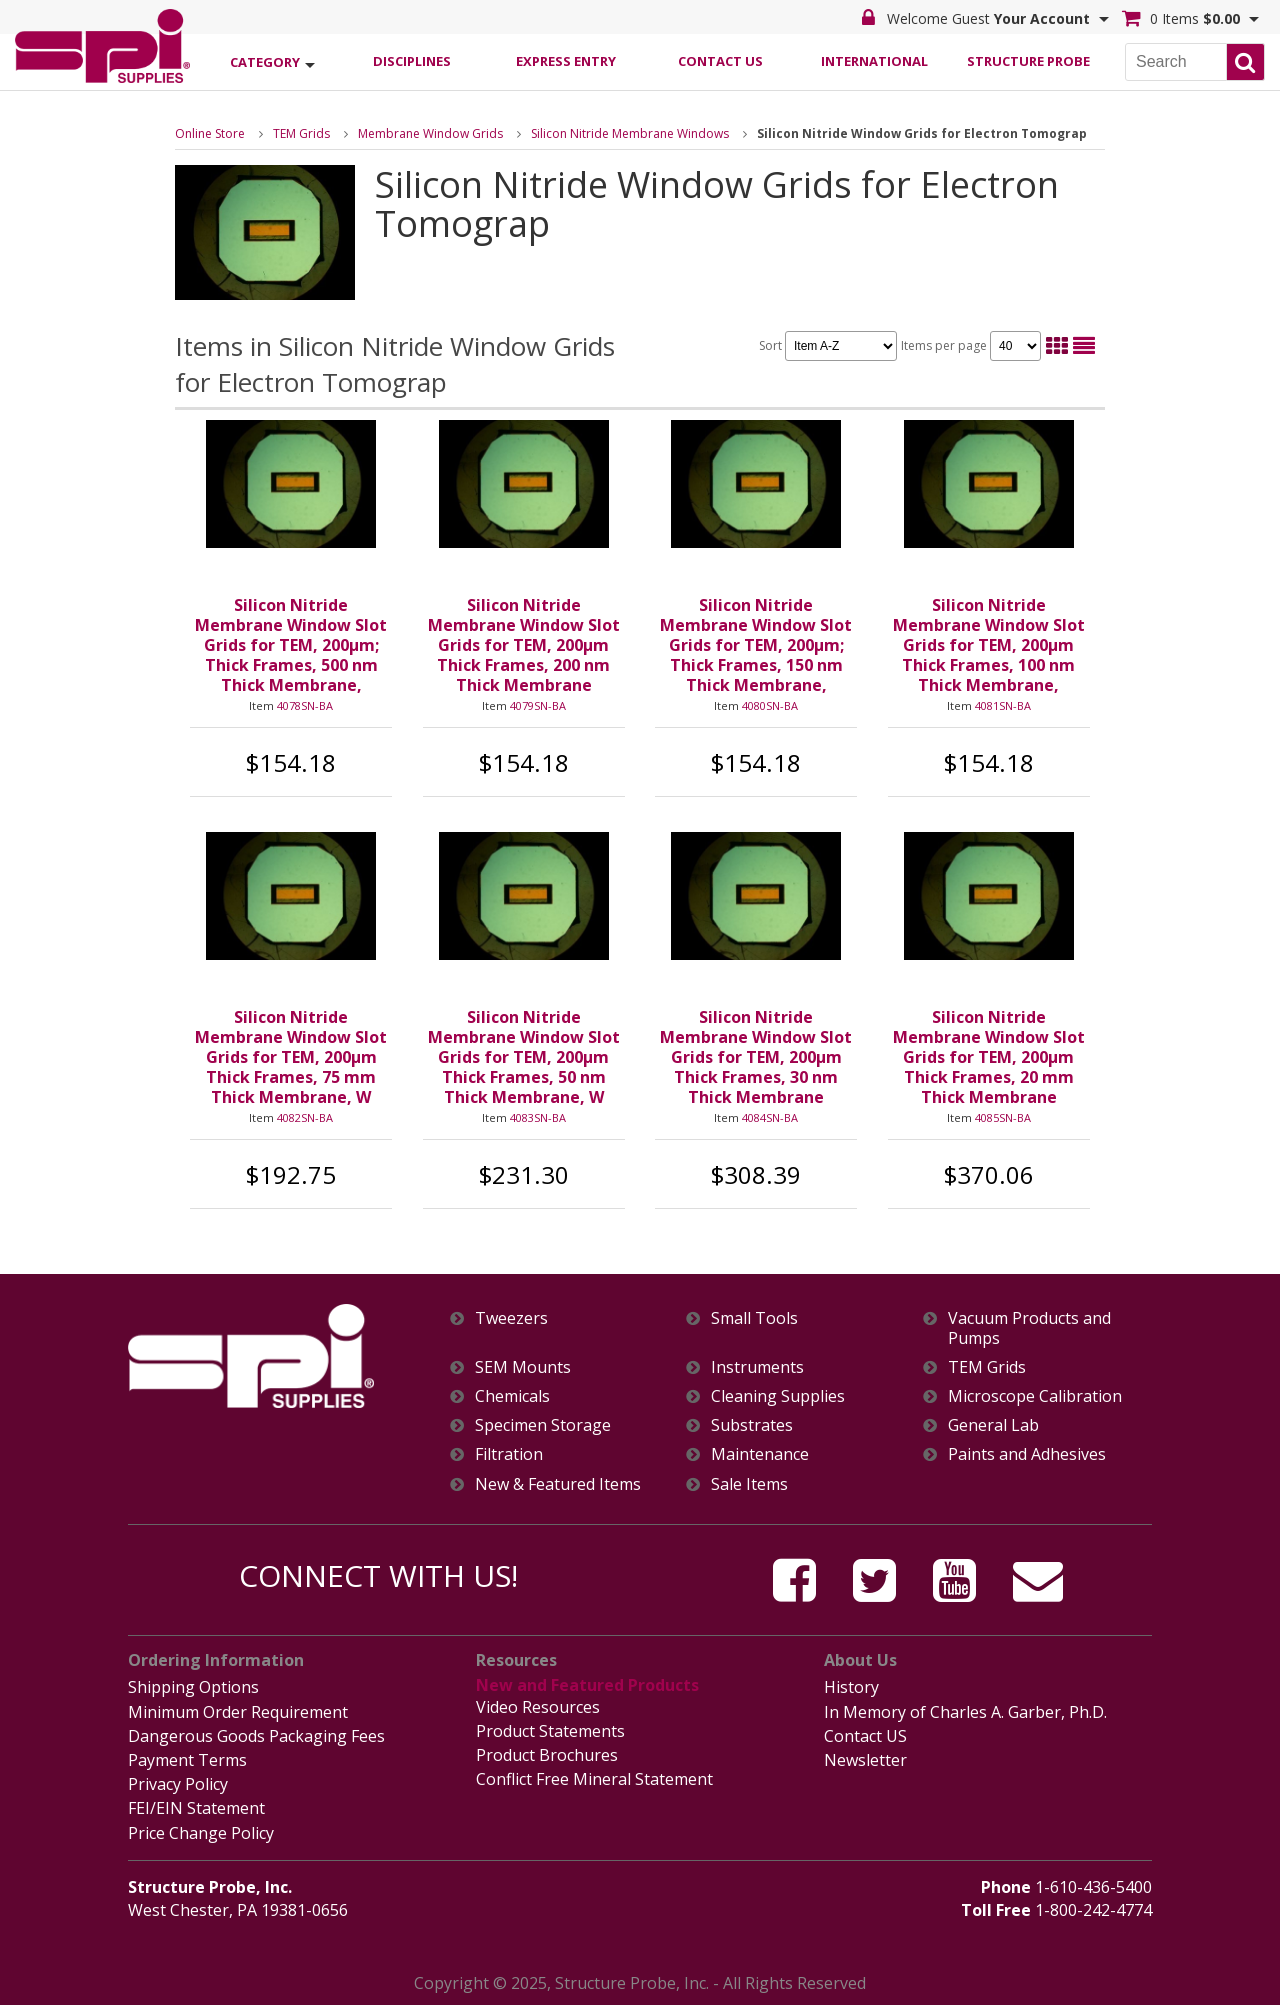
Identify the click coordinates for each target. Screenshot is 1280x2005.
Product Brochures (547, 1755)
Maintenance (760, 1454)
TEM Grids (301, 133)
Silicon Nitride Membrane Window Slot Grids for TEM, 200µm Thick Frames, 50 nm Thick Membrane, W (524, 1057)
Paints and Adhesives (1027, 1454)
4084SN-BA (770, 1117)
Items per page (971, 346)
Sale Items (749, 1484)
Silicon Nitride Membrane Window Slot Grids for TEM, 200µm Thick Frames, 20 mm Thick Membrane (989, 1057)
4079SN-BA (538, 705)
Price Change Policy (201, 1833)
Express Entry (566, 61)
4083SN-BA (538, 1117)
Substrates (752, 1425)
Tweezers (511, 1318)
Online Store (210, 133)
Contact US (865, 1736)
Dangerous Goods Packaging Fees (256, 1736)
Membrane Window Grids (430, 133)
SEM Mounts (523, 1367)
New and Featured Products (587, 1685)
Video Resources (538, 1707)
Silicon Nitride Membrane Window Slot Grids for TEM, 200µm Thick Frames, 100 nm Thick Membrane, (989, 645)
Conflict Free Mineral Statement (594, 1779)
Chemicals (512, 1396)
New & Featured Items (558, 1484)
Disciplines (412, 61)
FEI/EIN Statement (196, 1808)
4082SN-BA (305, 1117)
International (874, 61)
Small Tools (754, 1318)
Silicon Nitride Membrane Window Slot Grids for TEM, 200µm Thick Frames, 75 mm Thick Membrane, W (291, 1057)
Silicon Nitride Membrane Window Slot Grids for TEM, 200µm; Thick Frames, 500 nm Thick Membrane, (291, 645)
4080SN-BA (770, 705)
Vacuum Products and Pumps (1029, 1328)
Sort (828, 346)
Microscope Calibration (1035, 1396)
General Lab (993, 1425)
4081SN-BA (1003, 705)
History (851, 1687)
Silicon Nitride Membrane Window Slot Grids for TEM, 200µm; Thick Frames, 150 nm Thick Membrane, (756, 645)
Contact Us (720, 61)
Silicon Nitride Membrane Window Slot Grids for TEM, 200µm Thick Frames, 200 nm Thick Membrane (524, 645)
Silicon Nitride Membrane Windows (630, 133)
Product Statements (550, 1731)
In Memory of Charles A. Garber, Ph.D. (965, 1712)
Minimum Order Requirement (238, 1712)
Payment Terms (187, 1760)
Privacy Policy (178, 1784)
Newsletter (865, 1760)
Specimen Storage (543, 1425)
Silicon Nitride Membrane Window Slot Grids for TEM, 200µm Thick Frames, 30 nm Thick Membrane (756, 1057)
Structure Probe (1028, 61)
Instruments (757, 1367)
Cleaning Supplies (778, 1396)
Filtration (509, 1454)
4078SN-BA (305, 705)
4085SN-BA (1003, 1117)
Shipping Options (193, 1687)
